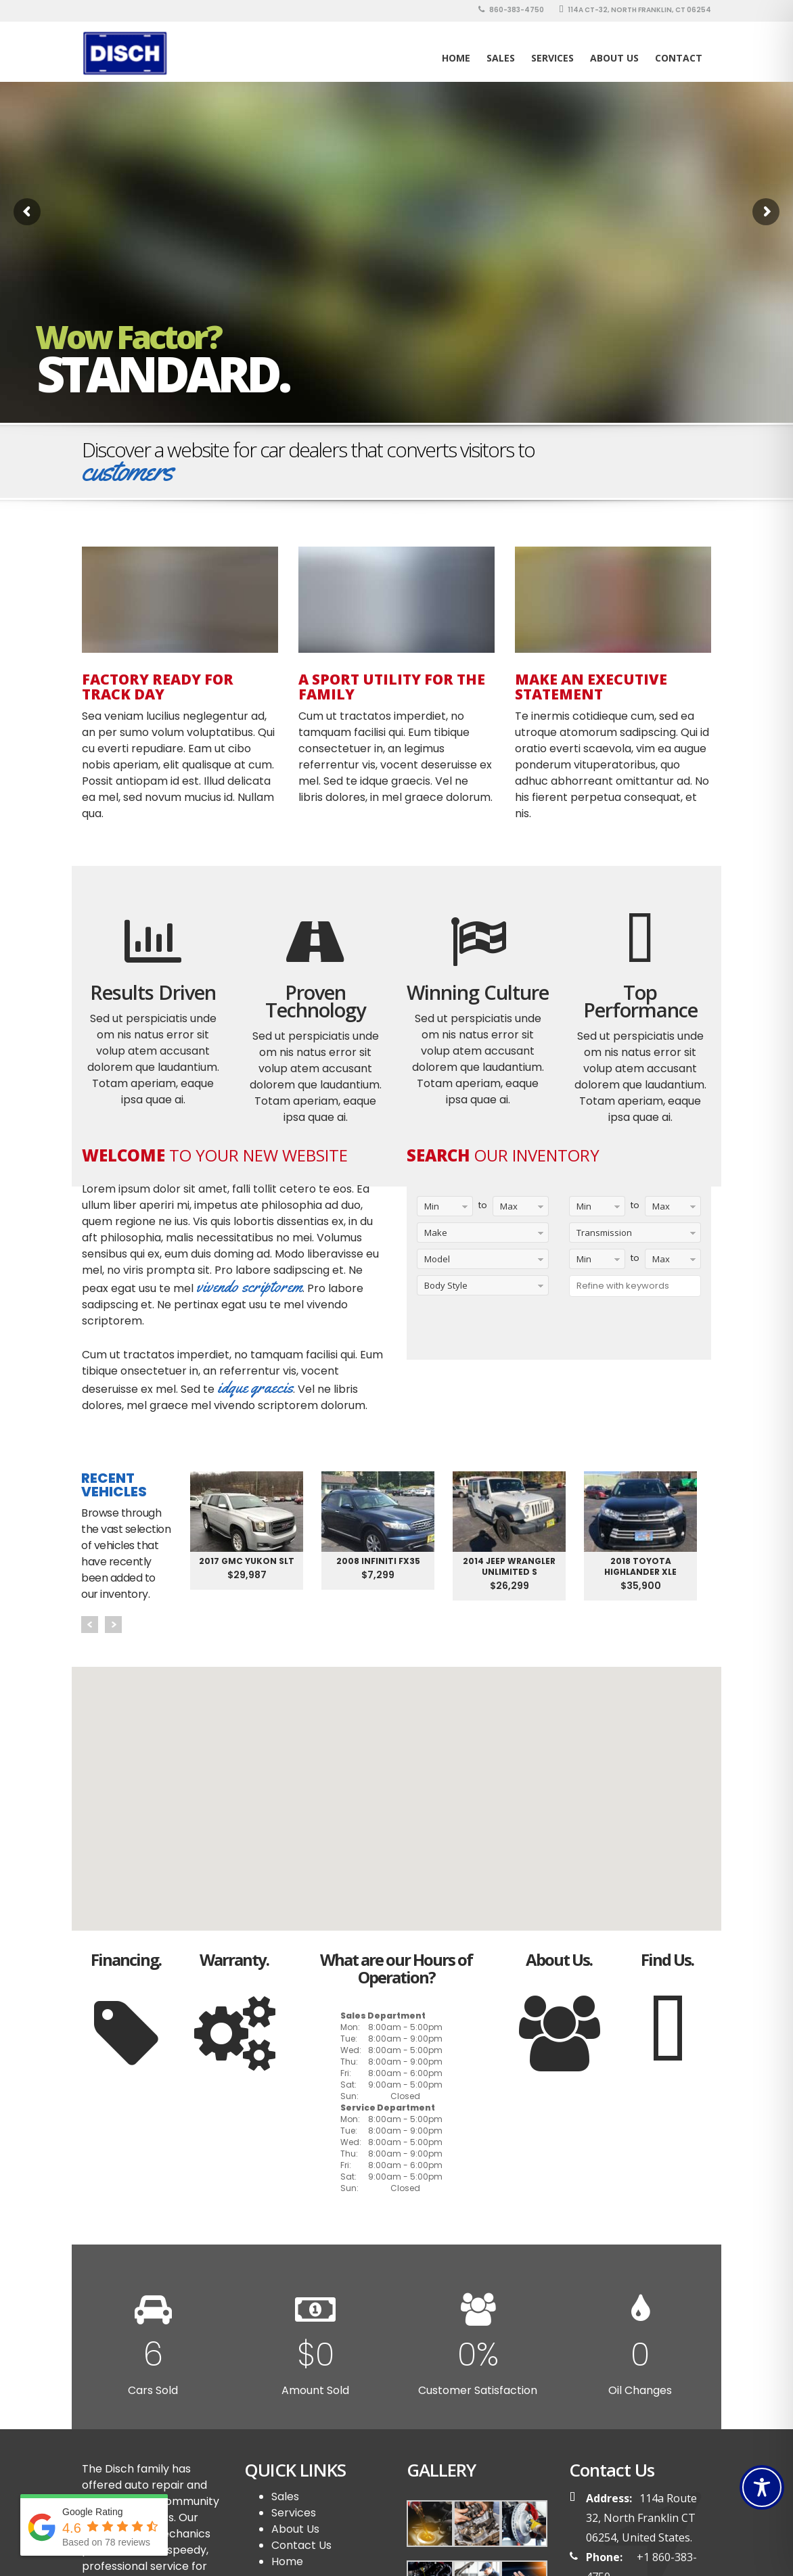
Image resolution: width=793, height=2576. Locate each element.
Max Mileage (661, 1208)
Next (113, 1624)
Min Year (428, 1208)
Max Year (505, 1208)
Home (456, 57)
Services (552, 57)
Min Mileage (586, 1208)
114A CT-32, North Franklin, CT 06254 (635, 10)
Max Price (657, 1261)
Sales (285, 2496)
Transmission (604, 1232)
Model (437, 1259)
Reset (551, 1333)
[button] (396, 1786)
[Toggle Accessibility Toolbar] (762, 2487)
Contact (678, 57)
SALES (500, 57)
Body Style (446, 1285)
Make (435, 1232)
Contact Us (301, 2545)
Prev (89, 1624)
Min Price (580, 1261)
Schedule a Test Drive (647, 451)
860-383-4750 (511, 10)
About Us (614, 57)
